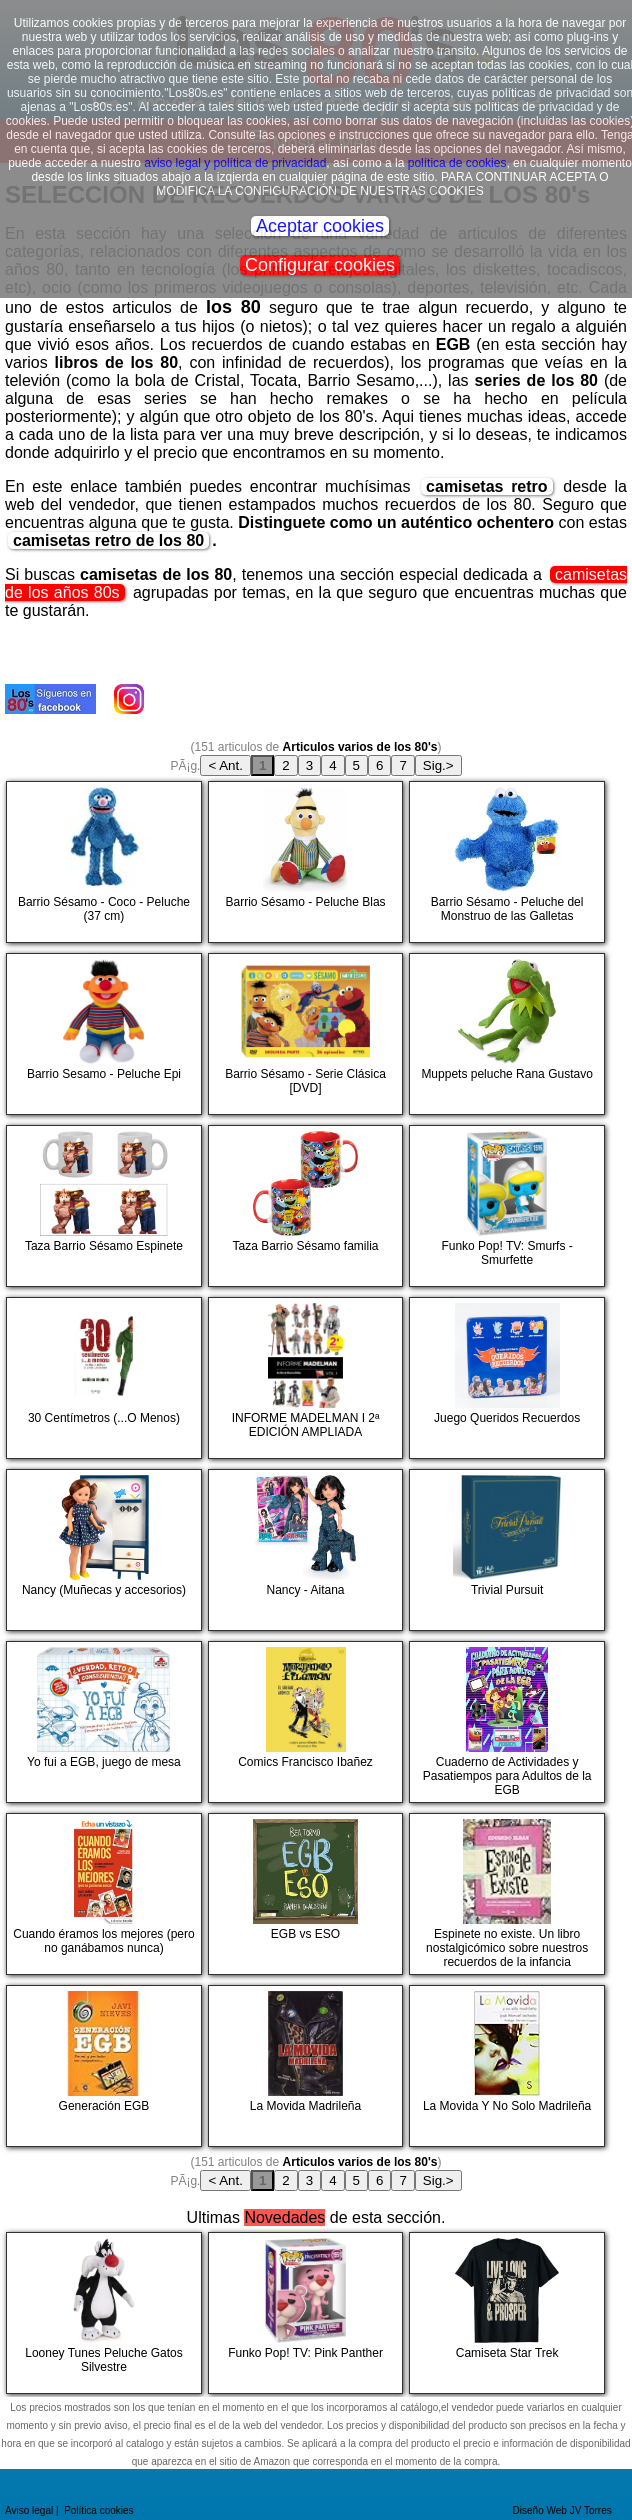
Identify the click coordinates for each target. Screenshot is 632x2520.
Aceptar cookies (320, 226)
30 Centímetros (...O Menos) (96, 1378)
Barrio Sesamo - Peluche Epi (96, 1034)
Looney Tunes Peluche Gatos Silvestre (97, 2313)
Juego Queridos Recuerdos (497, 1378)
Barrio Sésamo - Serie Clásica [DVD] (300, 1034)
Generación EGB (84, 2066)
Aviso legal (29, 2510)
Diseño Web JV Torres (562, 2510)
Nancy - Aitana (285, 1550)
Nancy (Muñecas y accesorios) (99, 1550)
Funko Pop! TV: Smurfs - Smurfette (493, 1206)
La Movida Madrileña (287, 2066)
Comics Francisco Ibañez (293, 1722)
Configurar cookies (320, 265)
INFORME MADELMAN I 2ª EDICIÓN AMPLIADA (297, 1378)
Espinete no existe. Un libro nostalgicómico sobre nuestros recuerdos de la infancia (501, 1894)
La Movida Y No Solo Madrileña (503, 2066)
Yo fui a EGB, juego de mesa (96, 1722)
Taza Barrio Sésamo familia (296, 1206)
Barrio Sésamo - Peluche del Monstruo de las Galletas (499, 862)
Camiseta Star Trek (486, 2313)
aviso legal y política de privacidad (235, 163)
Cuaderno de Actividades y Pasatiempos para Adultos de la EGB (503, 1722)
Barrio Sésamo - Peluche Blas (300, 862)
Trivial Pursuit (488, 1550)
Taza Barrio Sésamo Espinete (97, 1206)
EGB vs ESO (286, 1894)
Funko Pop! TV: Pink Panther (298, 2313)
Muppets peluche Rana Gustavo (503, 1034)
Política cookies (98, 2510)
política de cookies (457, 163)
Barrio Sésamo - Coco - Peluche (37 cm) (101, 862)
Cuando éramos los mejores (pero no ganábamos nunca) (103, 1894)
